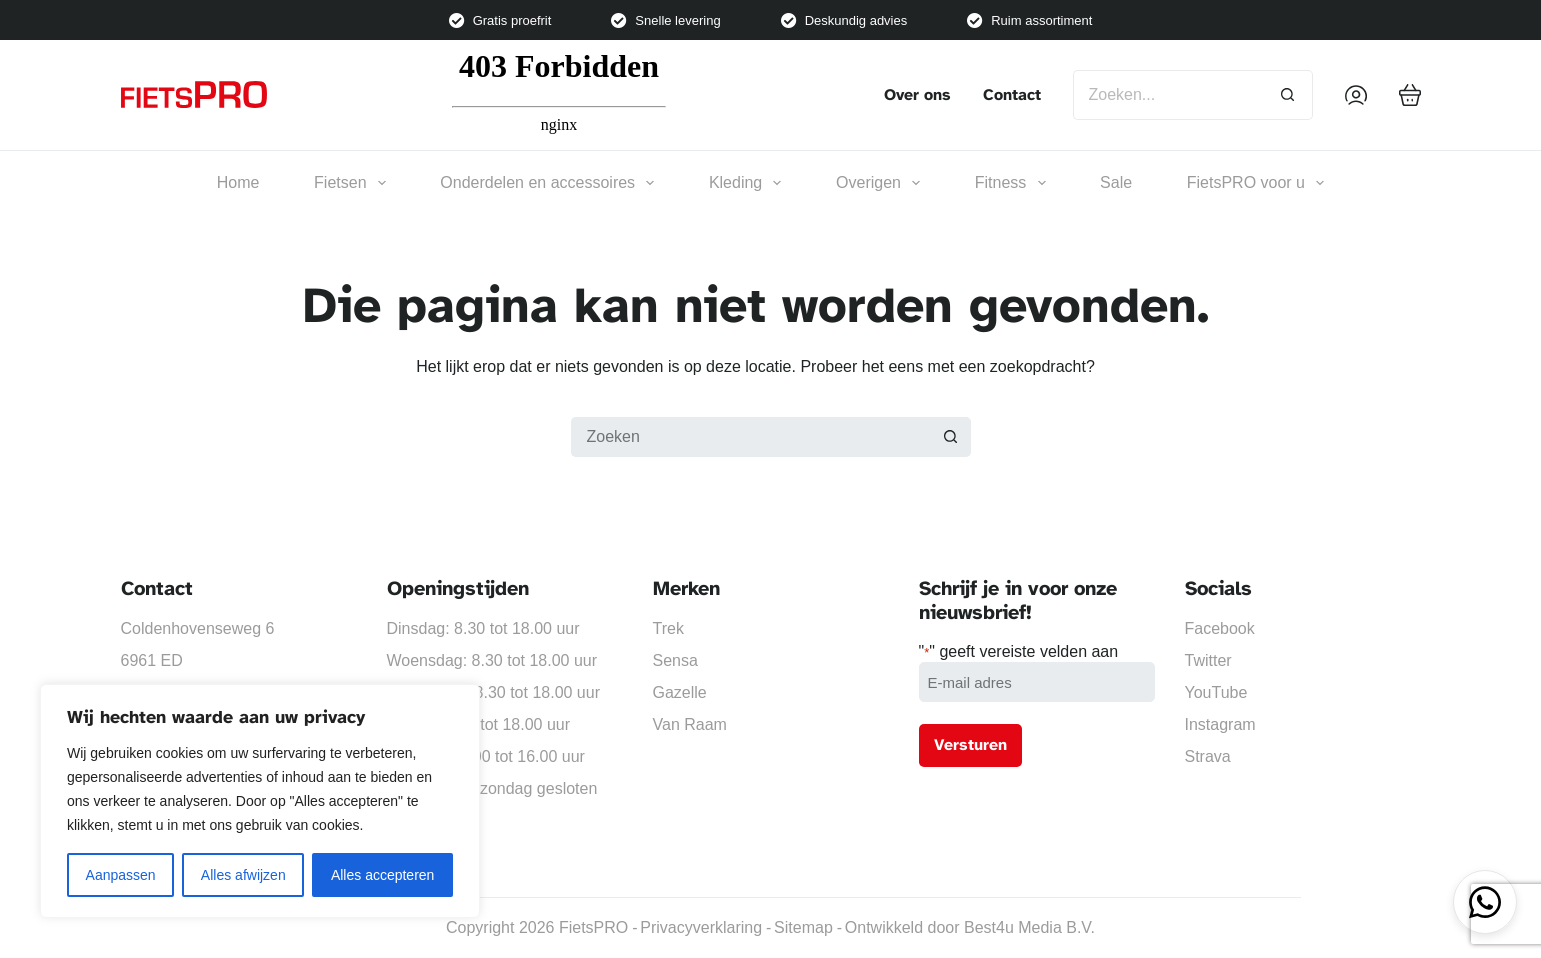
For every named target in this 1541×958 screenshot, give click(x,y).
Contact (1012, 95)
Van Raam (690, 724)
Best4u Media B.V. (1029, 927)
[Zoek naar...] (1168, 95)
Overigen (878, 183)
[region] (260, 801)
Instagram (1220, 724)
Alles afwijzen (243, 875)
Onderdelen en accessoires (547, 183)
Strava (1208, 756)
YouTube (1216, 692)
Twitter (1208, 660)
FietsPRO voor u (1255, 183)
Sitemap (803, 927)
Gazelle (680, 692)
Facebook (1220, 628)
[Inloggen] (1356, 95)
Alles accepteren (383, 875)
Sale (1116, 182)
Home (238, 182)
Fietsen (350, 183)
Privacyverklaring (701, 927)
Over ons (917, 95)
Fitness (1010, 183)
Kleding (745, 183)
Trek (668, 628)
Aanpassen (121, 875)
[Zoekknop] (1288, 95)
